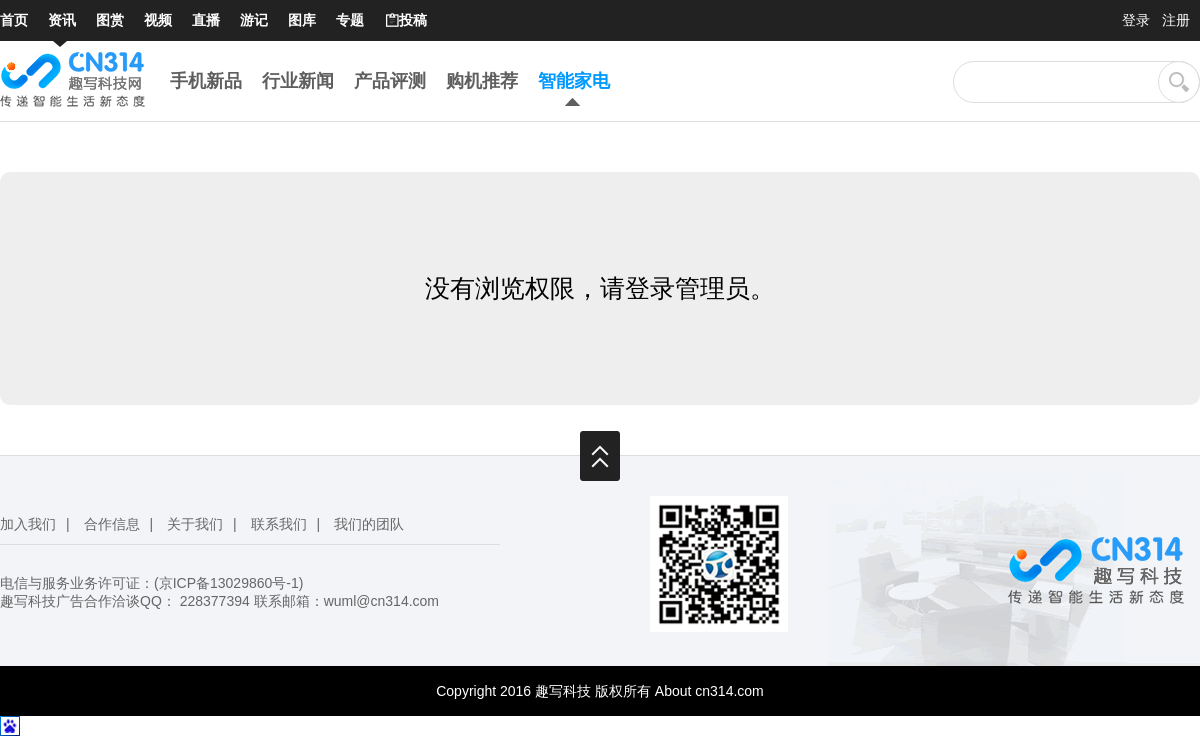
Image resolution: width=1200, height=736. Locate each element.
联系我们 (279, 524)
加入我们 (28, 524)
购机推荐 (482, 81)
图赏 (110, 20)
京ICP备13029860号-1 (229, 583)
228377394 (215, 601)
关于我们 (195, 524)
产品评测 (390, 81)
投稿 (405, 21)
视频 (158, 20)
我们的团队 (369, 524)
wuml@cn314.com (381, 601)
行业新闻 (298, 81)
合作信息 (112, 524)
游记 (254, 20)
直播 (206, 20)
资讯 (62, 20)
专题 (350, 20)
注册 (1176, 20)
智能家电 (574, 81)
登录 (1136, 20)
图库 (302, 20)
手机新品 (206, 81)
